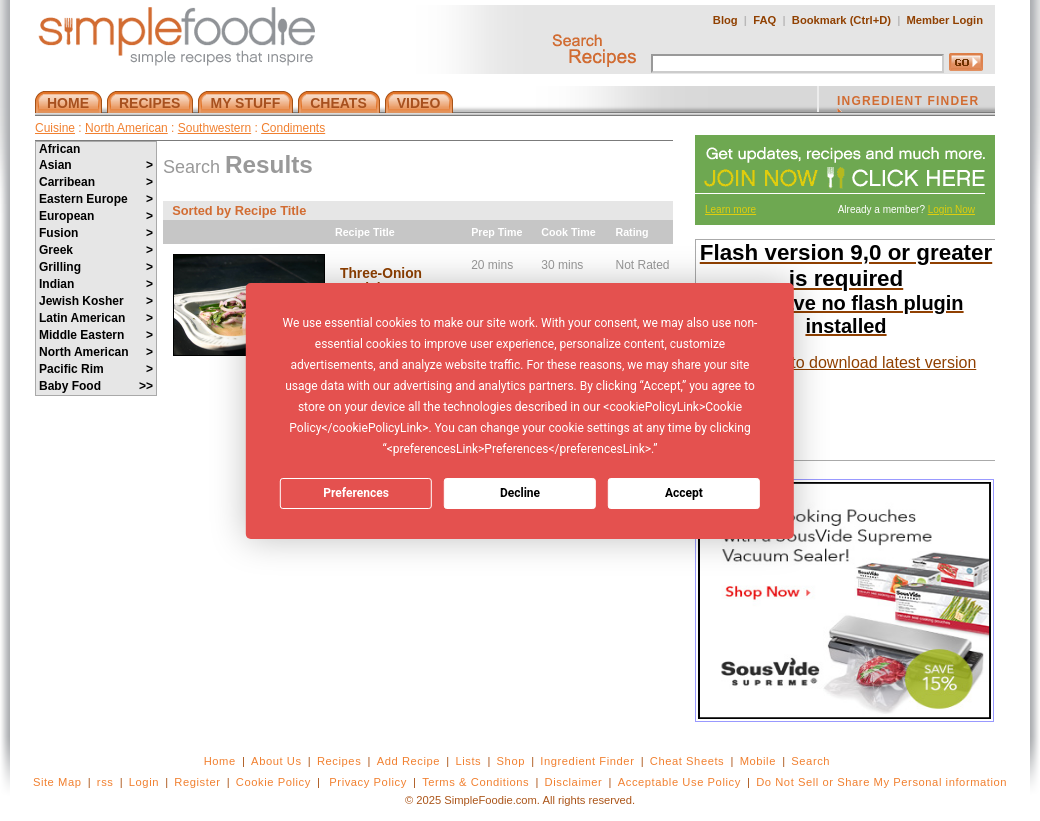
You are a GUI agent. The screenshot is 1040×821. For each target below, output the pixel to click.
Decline (520, 493)
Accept (684, 493)
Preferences (356, 493)
